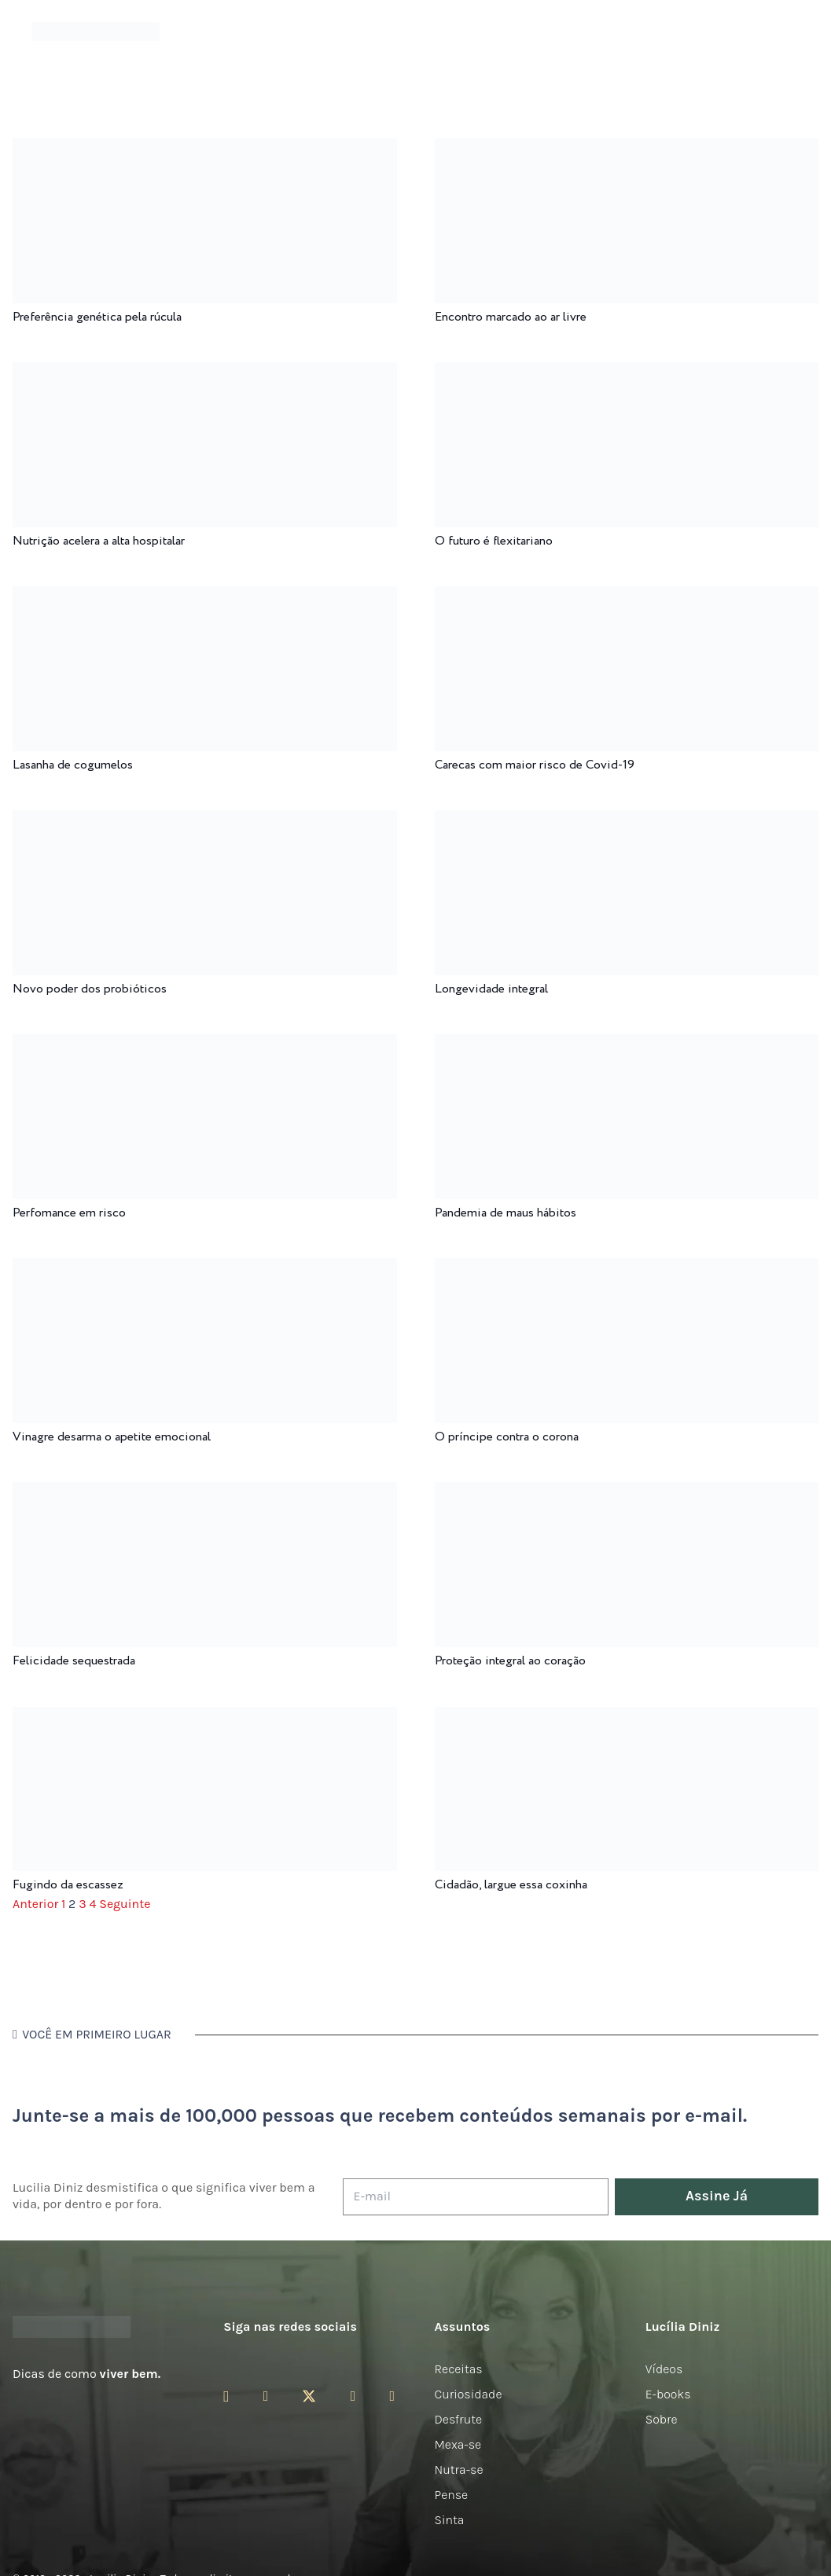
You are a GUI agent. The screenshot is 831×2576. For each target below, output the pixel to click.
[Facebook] (266, 2396)
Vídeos (664, 2368)
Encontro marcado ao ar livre (510, 317)
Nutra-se (459, 2469)
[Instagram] (226, 2397)
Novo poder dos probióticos (90, 989)
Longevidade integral (491, 989)
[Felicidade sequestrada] (205, 1492)
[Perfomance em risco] (205, 1044)
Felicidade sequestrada (74, 1661)
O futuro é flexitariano (494, 541)
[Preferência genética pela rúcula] (205, 148)
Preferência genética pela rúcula (97, 317)
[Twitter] (309, 2396)
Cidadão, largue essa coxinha (511, 1885)
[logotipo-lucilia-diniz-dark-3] (95, 32)
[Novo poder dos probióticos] (205, 820)
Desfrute (459, 2419)
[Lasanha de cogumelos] (205, 596)
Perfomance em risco (69, 1213)
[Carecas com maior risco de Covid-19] (627, 596)
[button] (788, 32)
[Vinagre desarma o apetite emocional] (205, 1268)
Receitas (459, 2368)
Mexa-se (458, 2444)
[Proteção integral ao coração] (627, 1492)
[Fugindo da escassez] (205, 1717)
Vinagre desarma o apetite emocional (112, 1437)
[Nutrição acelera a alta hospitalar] (205, 372)
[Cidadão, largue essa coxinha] (627, 1717)
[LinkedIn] (392, 2396)
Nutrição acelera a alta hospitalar (99, 541)
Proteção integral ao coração (510, 1661)
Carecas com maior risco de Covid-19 (534, 765)
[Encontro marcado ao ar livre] (627, 148)
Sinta (450, 2519)
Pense (452, 2494)
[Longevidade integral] (627, 820)
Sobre (661, 2419)
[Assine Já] (716, 2196)
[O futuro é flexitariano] (627, 372)
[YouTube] (353, 2396)
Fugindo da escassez (68, 1885)
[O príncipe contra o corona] (627, 1268)
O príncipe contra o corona (507, 1437)
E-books (668, 2394)
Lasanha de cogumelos (73, 765)
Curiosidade (468, 2394)
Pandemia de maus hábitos (505, 1213)
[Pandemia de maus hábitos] (627, 1044)
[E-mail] (476, 2196)
